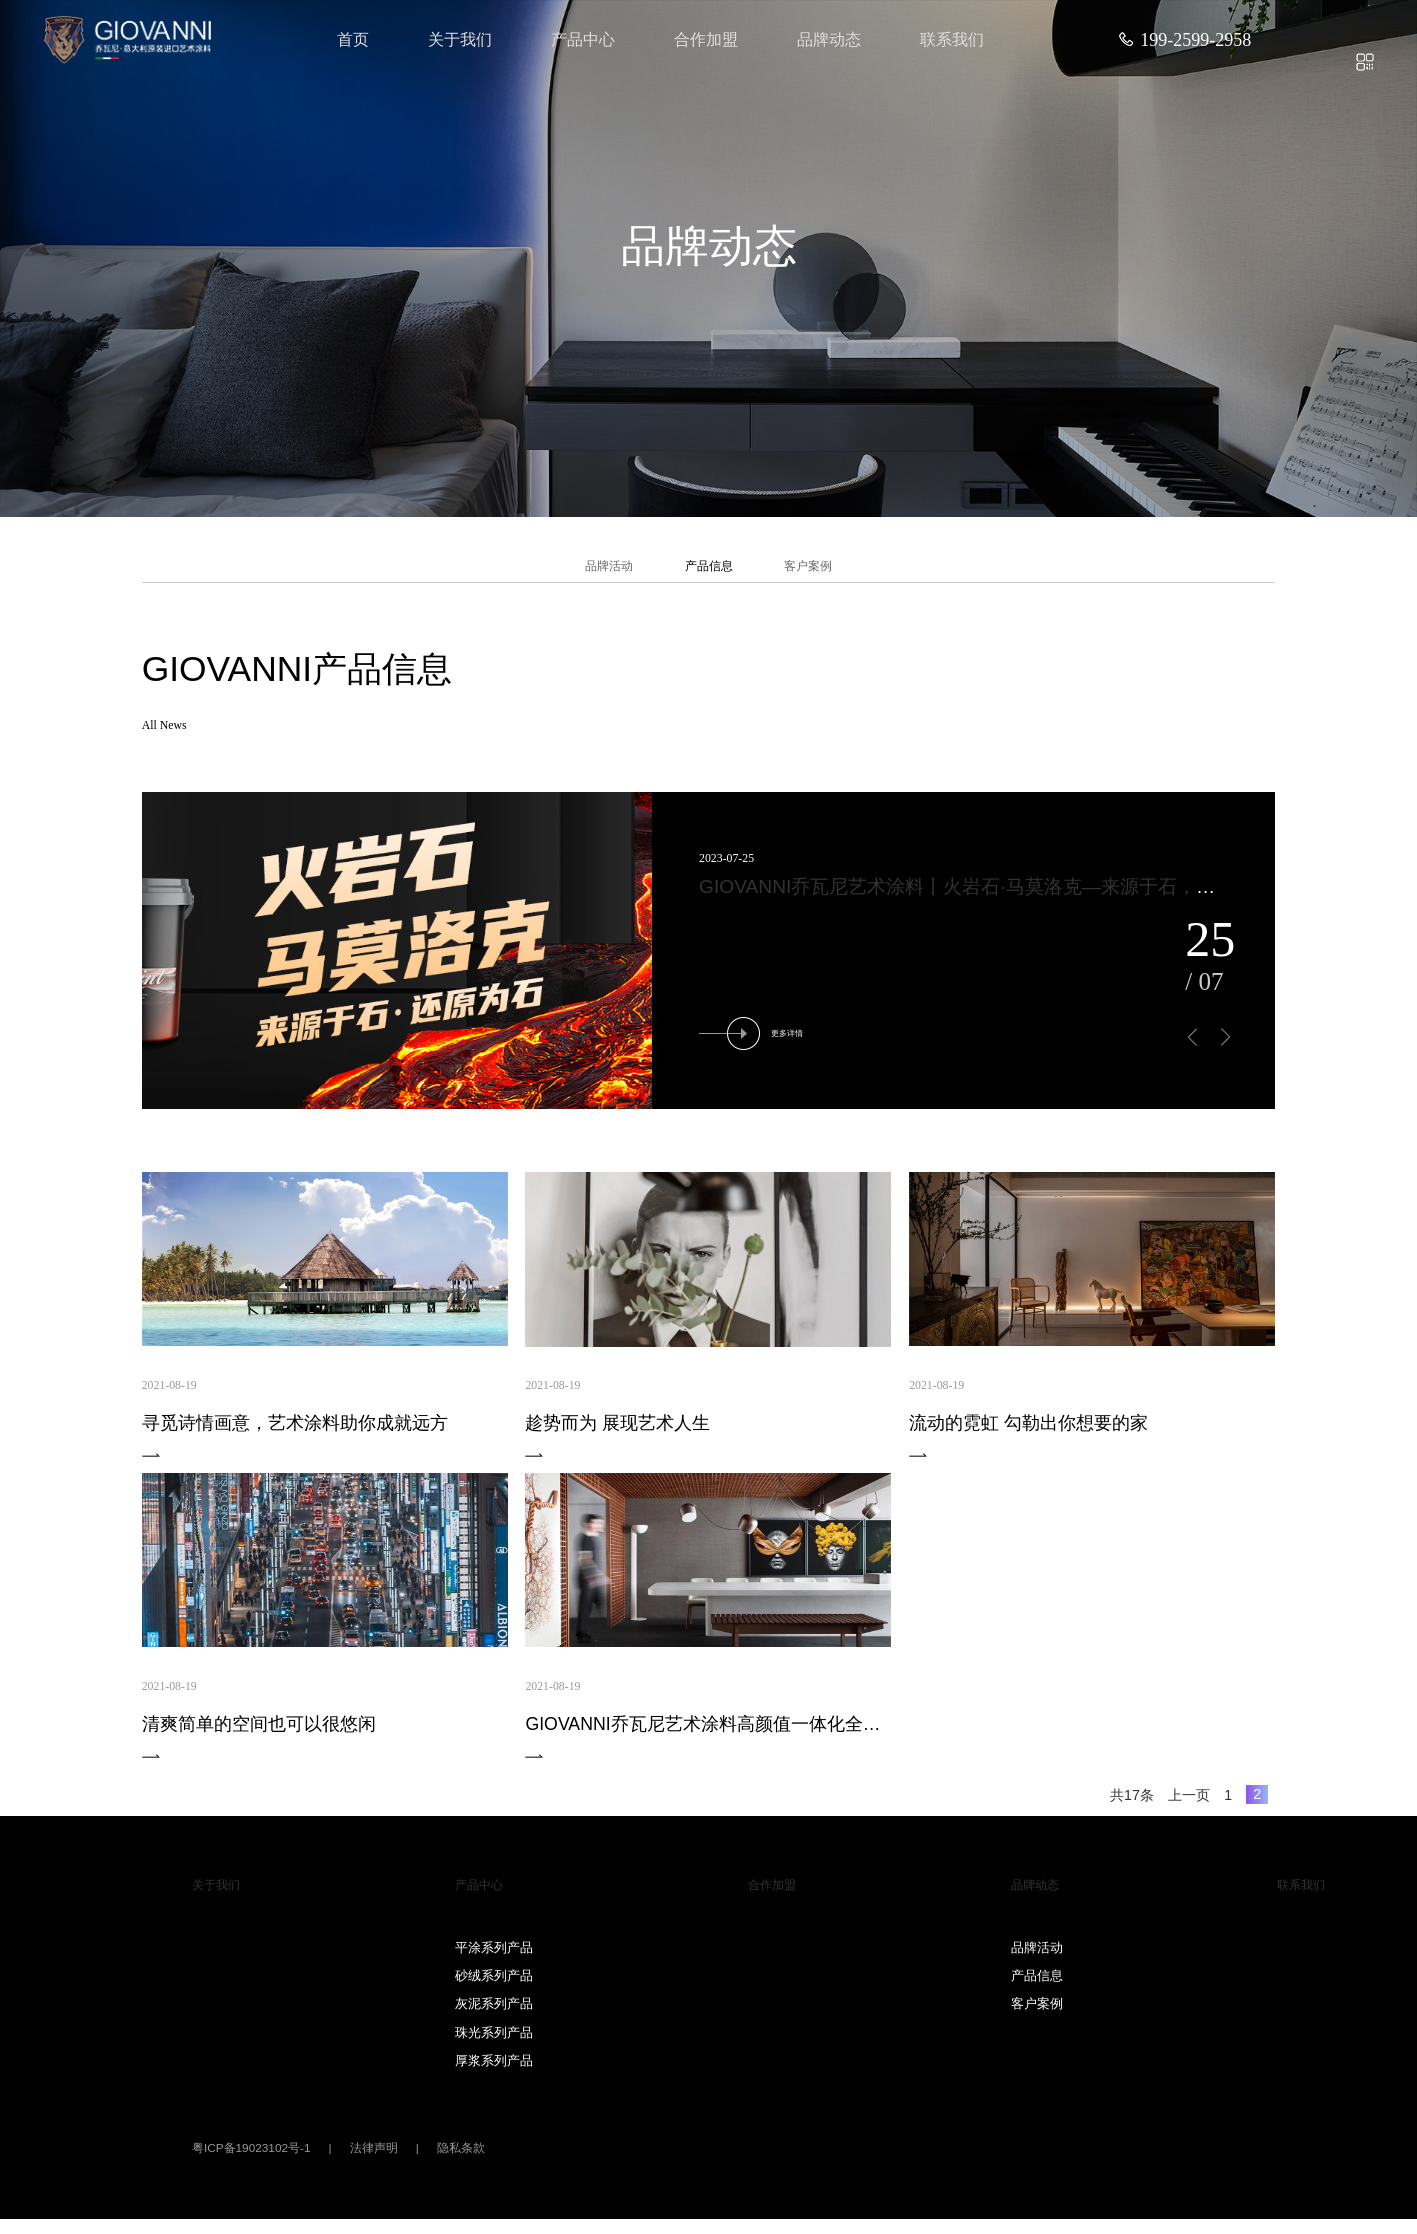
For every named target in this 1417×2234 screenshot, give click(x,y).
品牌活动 (585, 573)
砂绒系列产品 (494, 1990)
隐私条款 (461, 2163)
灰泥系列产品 (494, 2018)
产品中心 (583, 39)
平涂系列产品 (494, 1961)
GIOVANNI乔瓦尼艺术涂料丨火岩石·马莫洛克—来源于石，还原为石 (985, 901)
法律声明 (374, 2163)
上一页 (1189, 1809)
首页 (353, 39)
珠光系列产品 (494, 2046)
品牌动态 (829, 39)
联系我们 (952, 39)
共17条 (1132, 1809)
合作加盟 (706, 39)
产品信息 (709, 573)
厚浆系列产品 (494, 2075)
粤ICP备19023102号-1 (251, 2163)
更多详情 (759, 1047)
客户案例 (832, 573)
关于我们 (460, 39)
